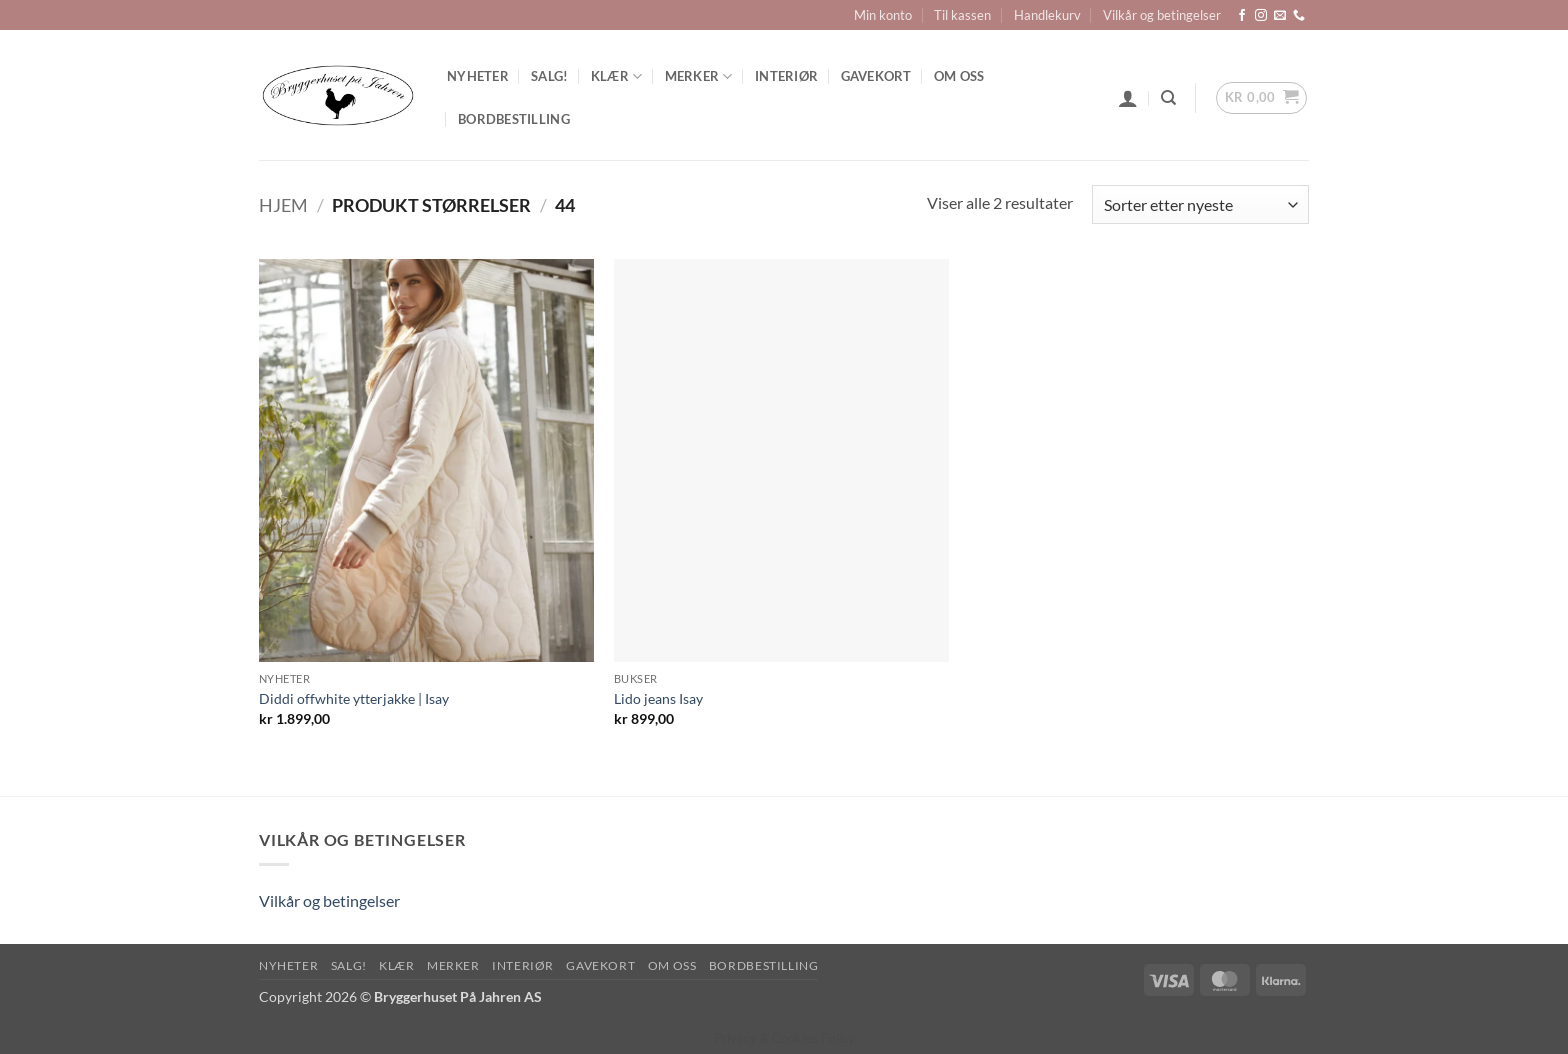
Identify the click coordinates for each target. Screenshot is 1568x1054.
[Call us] (1299, 16)
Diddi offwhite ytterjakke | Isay (354, 698)
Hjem (283, 205)
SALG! (549, 76)
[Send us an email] (1280, 16)
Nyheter (478, 76)
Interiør (786, 76)
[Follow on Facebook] (1242, 16)
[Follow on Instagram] (1261, 16)
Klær (616, 76)
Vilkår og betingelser (1162, 15)
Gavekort (876, 76)
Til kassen (962, 15)
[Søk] (1168, 98)
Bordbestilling (514, 119)
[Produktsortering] (1200, 204)
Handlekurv (1047, 15)
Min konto (883, 15)
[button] (1128, 98)
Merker (699, 76)
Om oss (959, 76)
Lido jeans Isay (658, 698)
